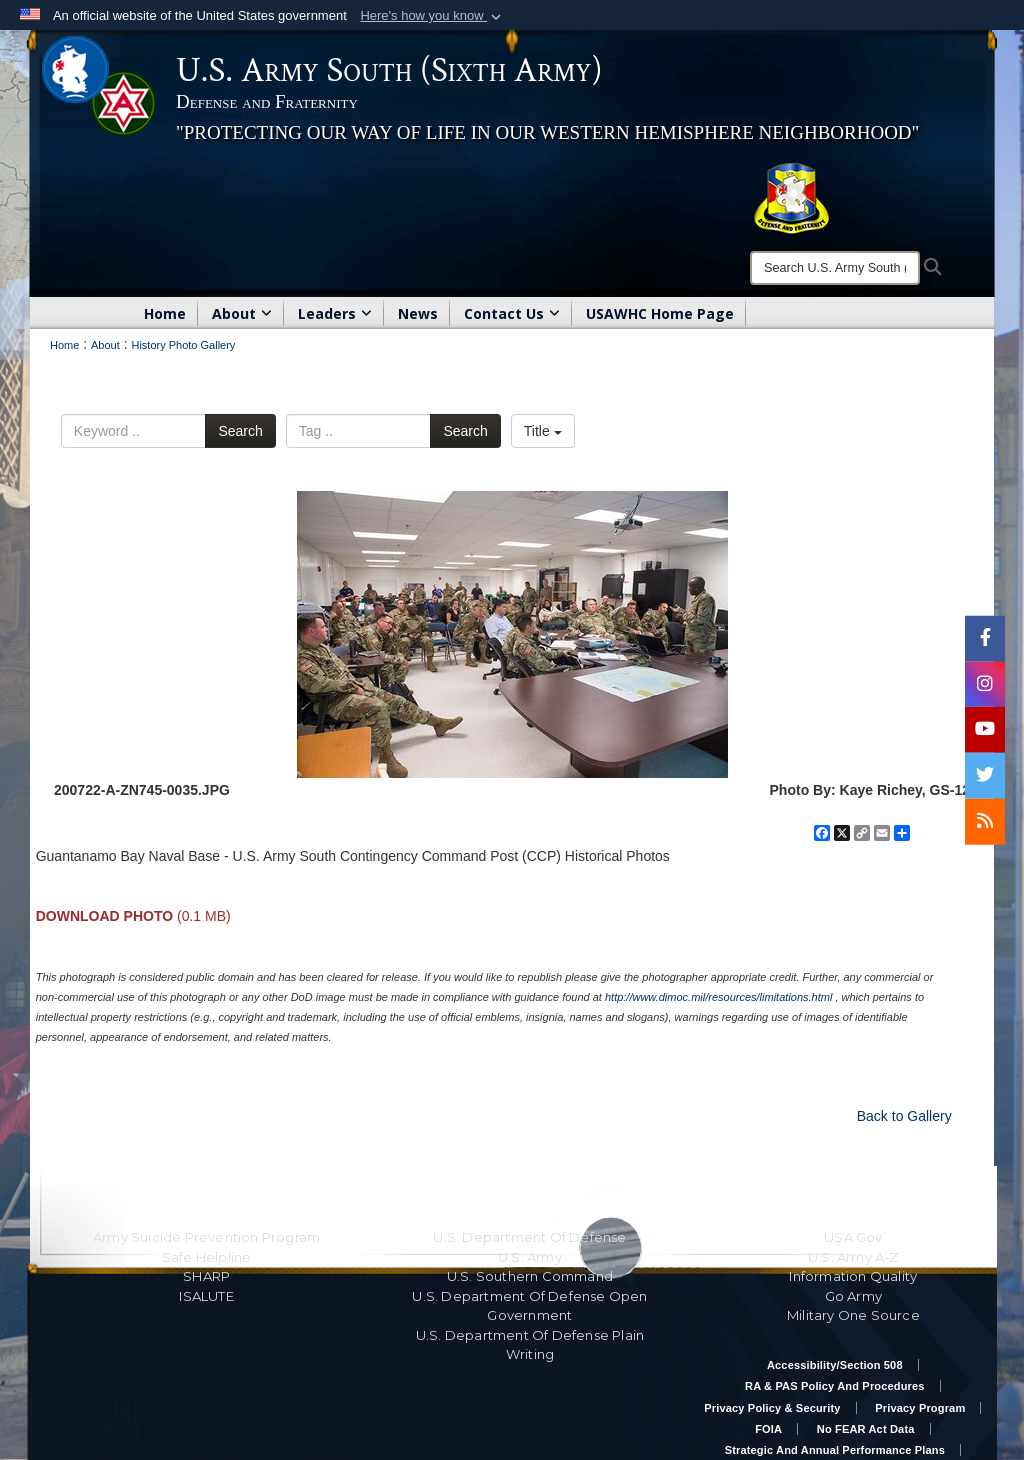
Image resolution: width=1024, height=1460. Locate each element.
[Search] (835, 268)
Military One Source (853, 1315)
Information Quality (853, 1276)
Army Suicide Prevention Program (206, 1237)
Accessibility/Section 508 (835, 1365)
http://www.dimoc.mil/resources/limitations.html (718, 997)
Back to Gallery (904, 1116)
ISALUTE (206, 1296)
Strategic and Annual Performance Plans (835, 1450)
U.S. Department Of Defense (529, 1237)
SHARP (206, 1276)
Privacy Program (920, 1408)
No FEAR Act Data (866, 1429)
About (242, 313)
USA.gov (853, 1237)
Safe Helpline (207, 1257)
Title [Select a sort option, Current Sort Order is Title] (543, 431)
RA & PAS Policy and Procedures (835, 1386)
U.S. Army (530, 1257)
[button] (432, 16)
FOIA (768, 1429)
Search (240, 431)
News (418, 313)
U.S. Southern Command (530, 1276)
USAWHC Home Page (660, 313)
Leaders (335, 313)
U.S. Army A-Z (853, 1257)
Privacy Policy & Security (772, 1408)
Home (165, 313)
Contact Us (512, 313)
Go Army (853, 1296)
